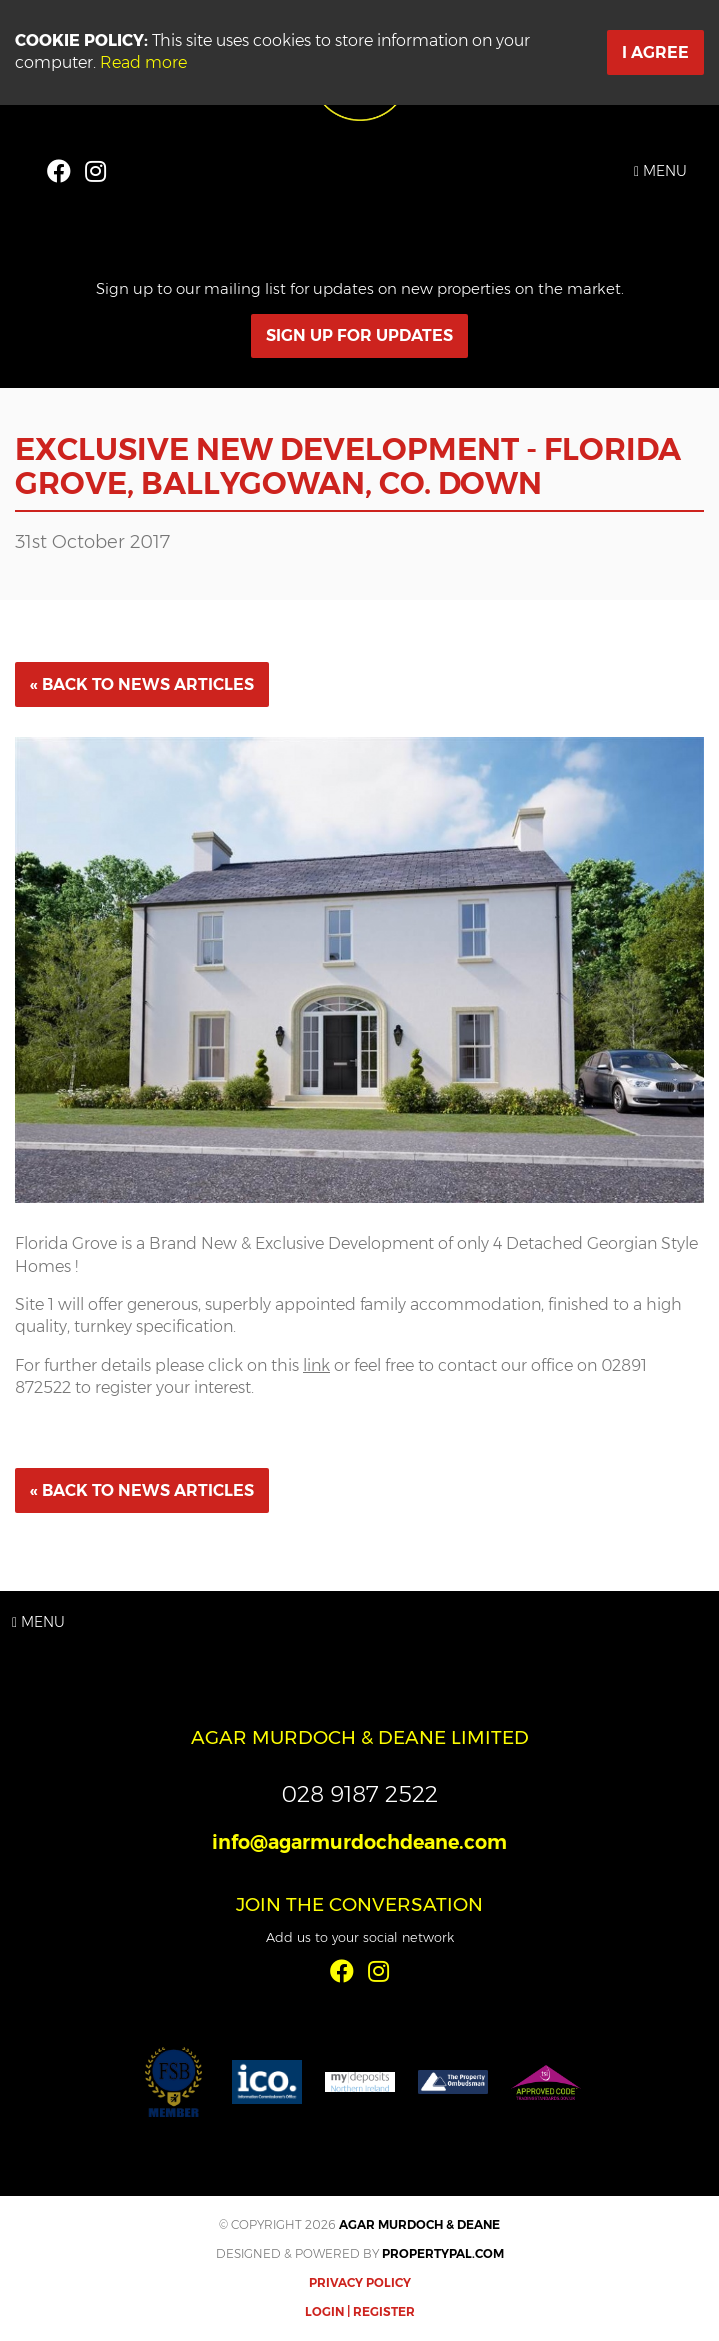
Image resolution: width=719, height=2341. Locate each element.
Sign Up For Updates (359, 335)
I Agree (655, 52)
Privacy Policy (360, 2282)
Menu (660, 171)
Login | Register (360, 2311)
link (316, 1365)
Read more (143, 62)
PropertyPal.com (443, 2253)
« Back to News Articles (142, 684)
